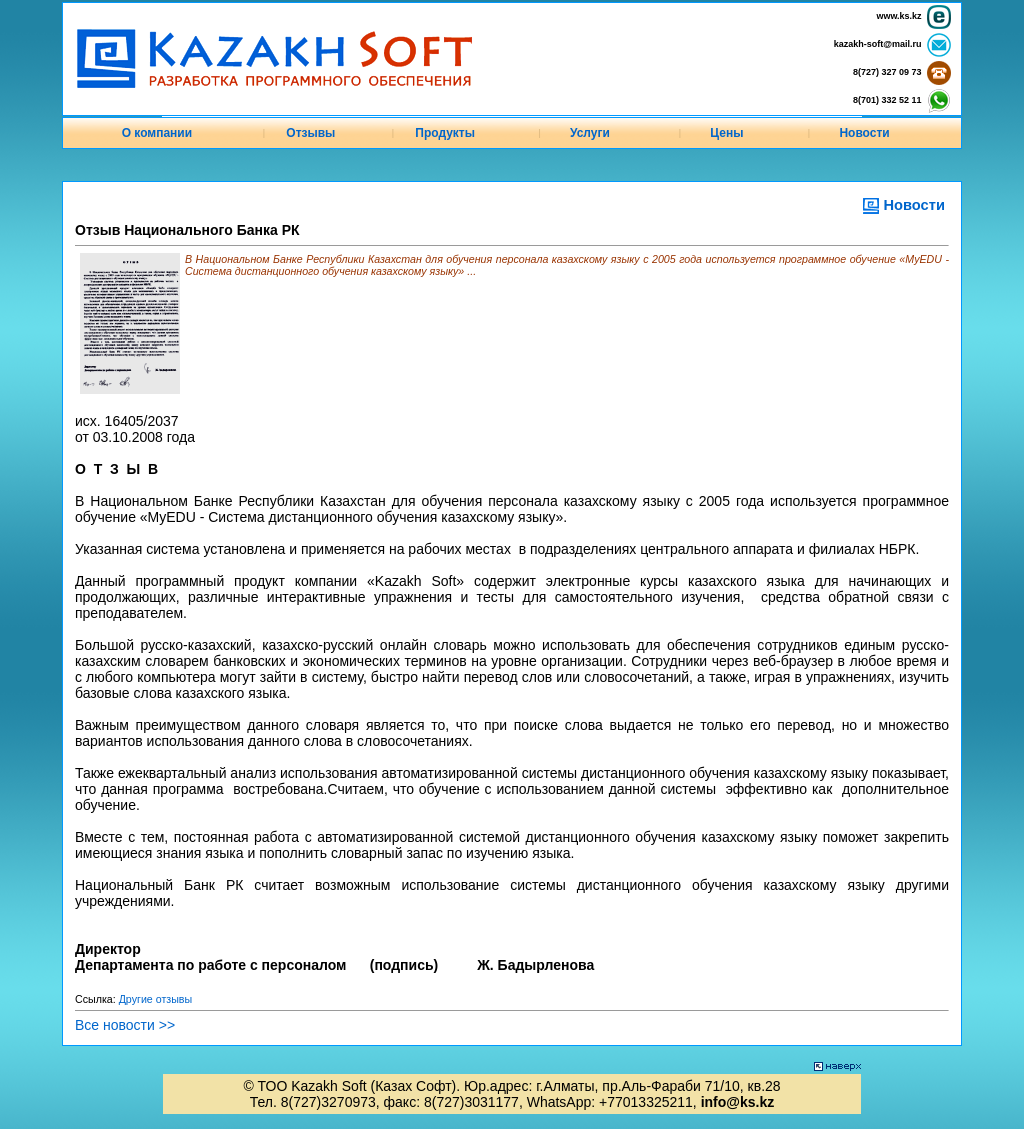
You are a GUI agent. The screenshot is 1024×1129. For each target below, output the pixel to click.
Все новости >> (125, 1025)
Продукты (445, 133)
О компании (157, 133)
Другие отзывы (156, 999)
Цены (726, 133)
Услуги (590, 133)
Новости (864, 133)
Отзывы (310, 133)
